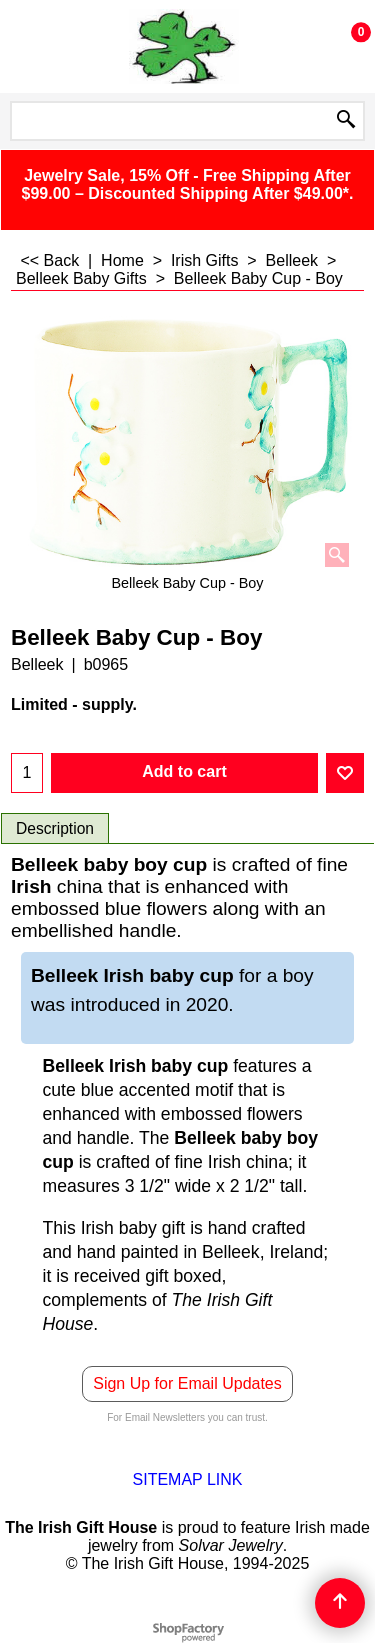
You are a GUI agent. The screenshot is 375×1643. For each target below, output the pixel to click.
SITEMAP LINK (188, 1479)
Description (55, 828)
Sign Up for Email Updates (187, 1383)
